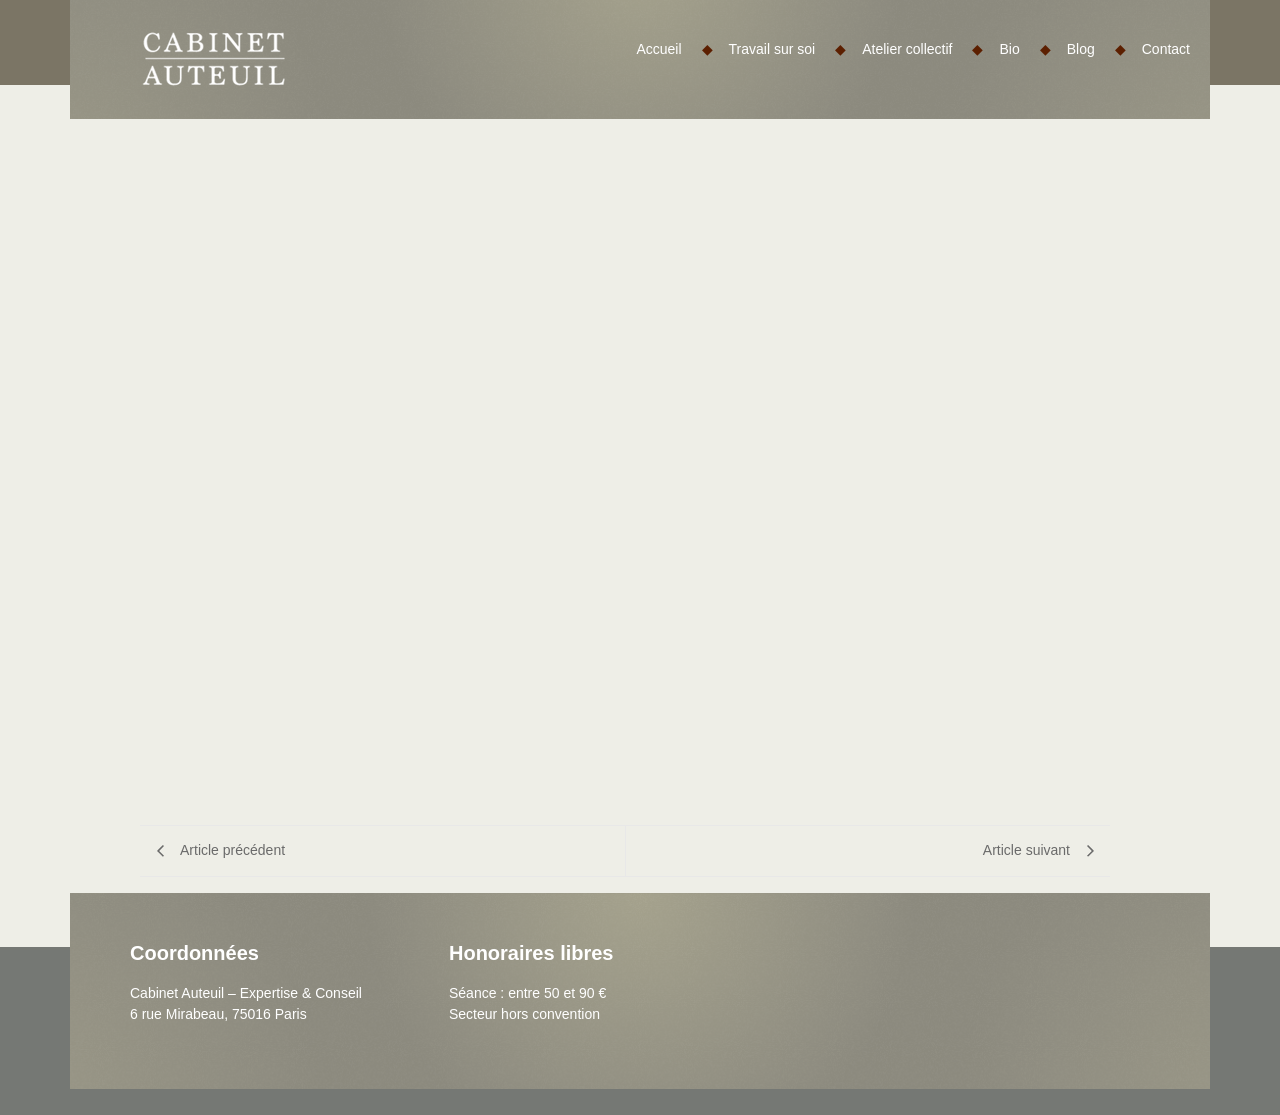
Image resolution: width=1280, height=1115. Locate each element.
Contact (1166, 49)
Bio (1024, 49)
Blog (1096, 49)
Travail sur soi (788, 49)
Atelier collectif (922, 49)
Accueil (674, 49)
